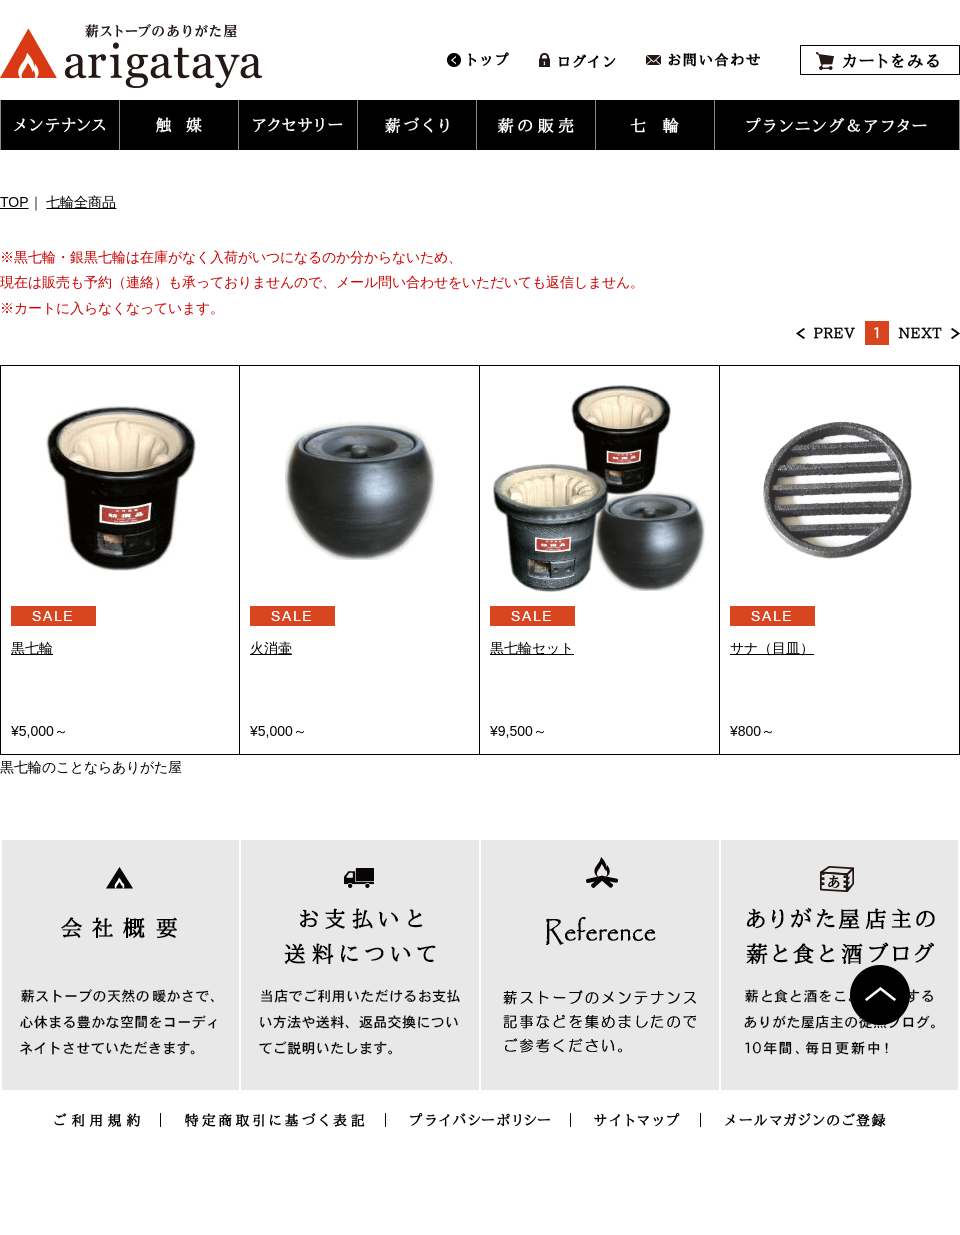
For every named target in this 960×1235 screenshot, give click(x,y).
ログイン (577, 60)
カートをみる (880, 60)
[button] (60, 125)
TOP (14, 202)
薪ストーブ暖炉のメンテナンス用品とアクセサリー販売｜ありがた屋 (131, 56)
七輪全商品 (81, 202)
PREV (826, 333)
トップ (478, 60)
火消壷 (271, 648)
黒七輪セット (532, 648)
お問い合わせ (703, 60)
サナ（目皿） (772, 648)
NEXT (929, 333)
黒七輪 (32, 648)
